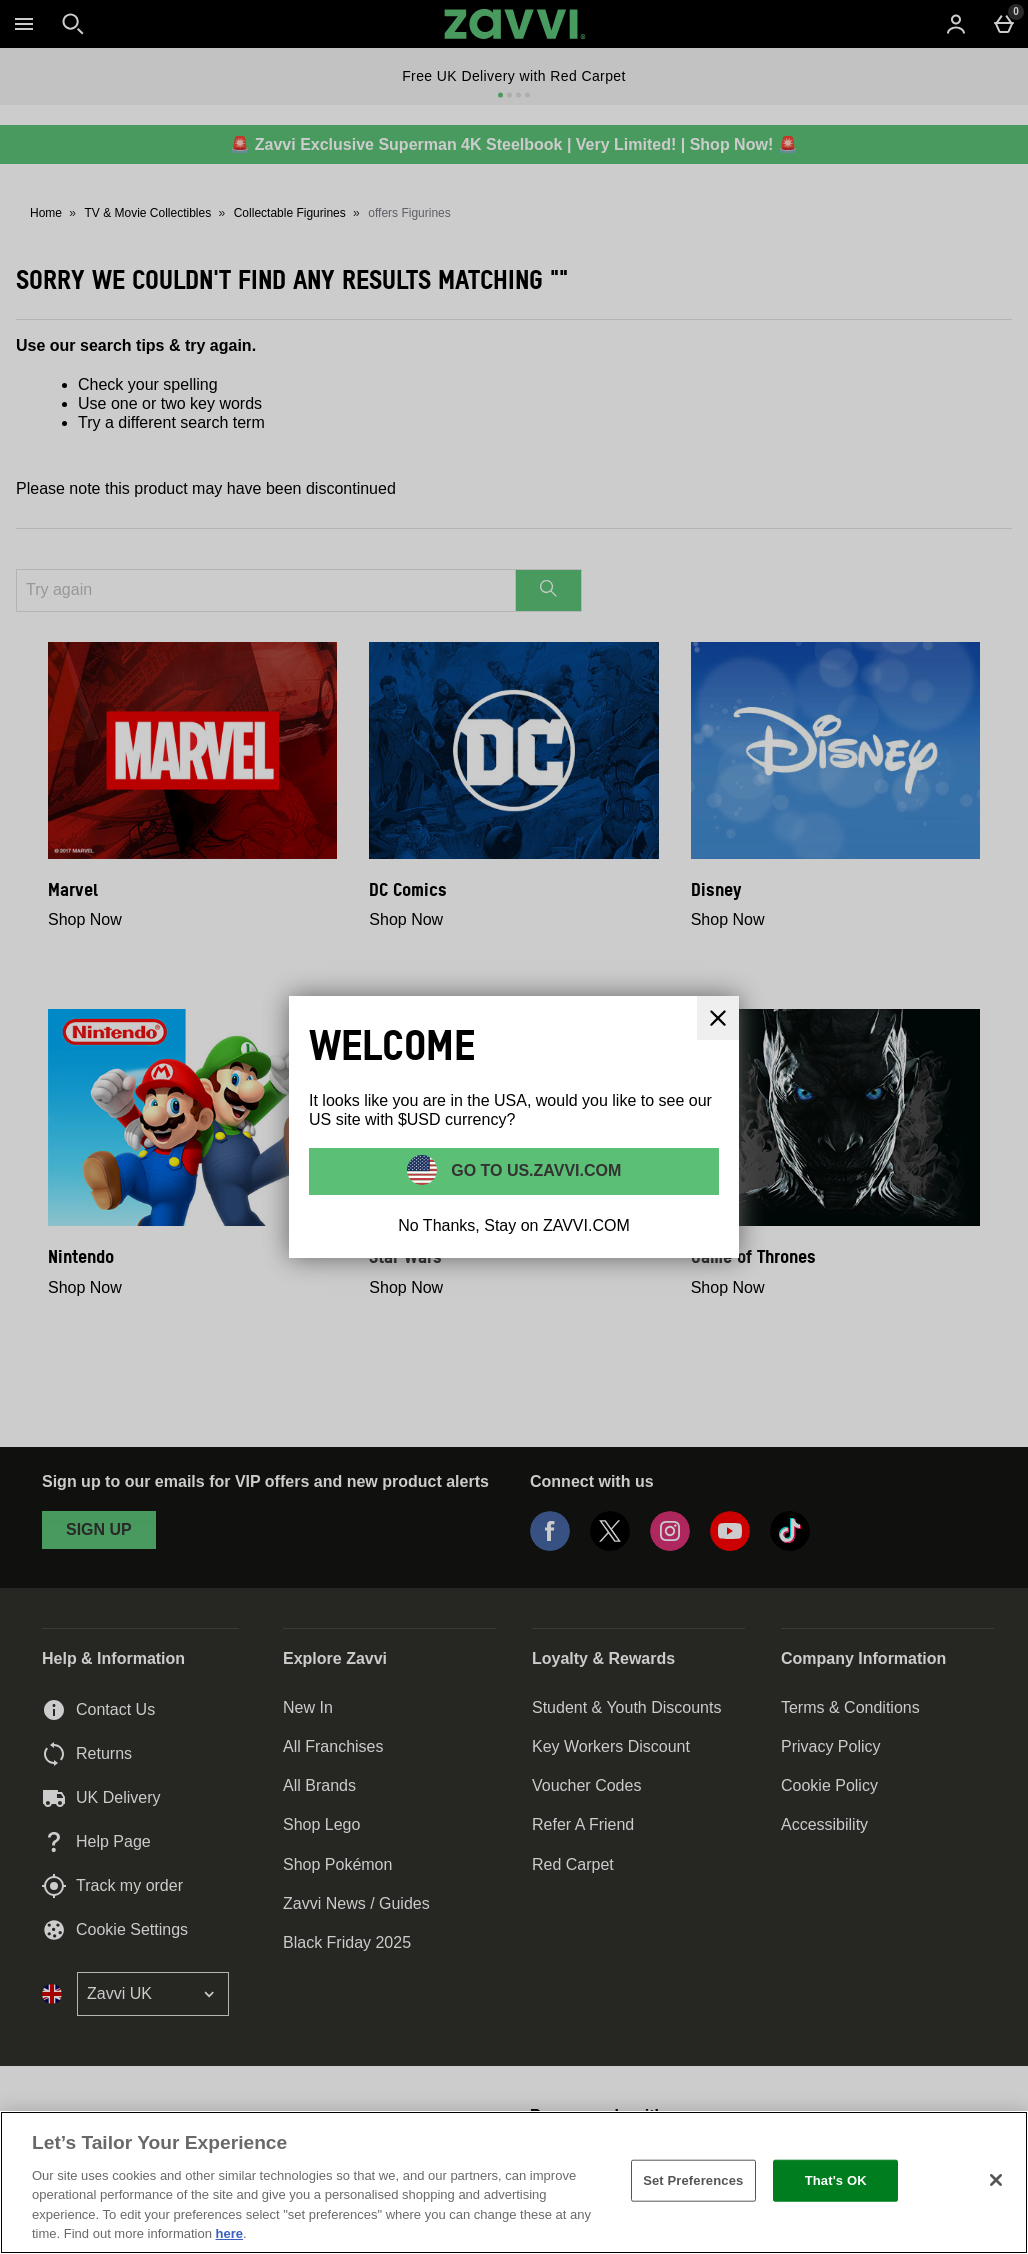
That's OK (836, 2180)
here (229, 2233)
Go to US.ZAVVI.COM (534, 1170)
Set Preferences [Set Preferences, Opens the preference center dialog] (693, 2180)
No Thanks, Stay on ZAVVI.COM (514, 1225)
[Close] (996, 2180)
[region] (514, 2182)
